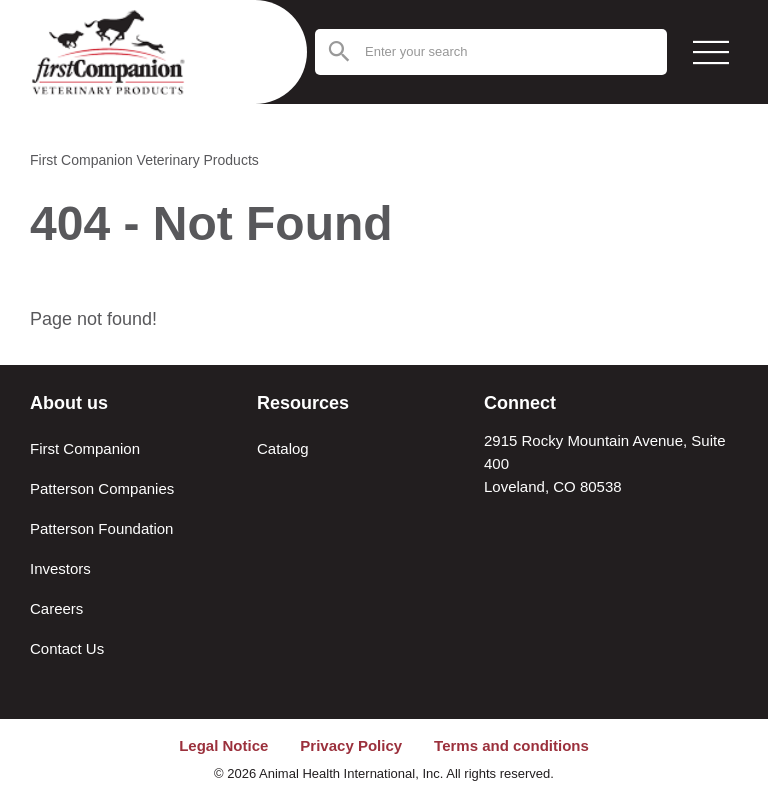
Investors (60, 568)
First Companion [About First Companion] (85, 448)
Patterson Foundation (101, 528)
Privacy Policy (351, 745)
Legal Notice (223, 745)
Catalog (283, 448)
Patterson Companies (102, 488)
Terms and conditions (511, 745)
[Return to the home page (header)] (124, 52)
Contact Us (67, 648)
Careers (56, 608)
